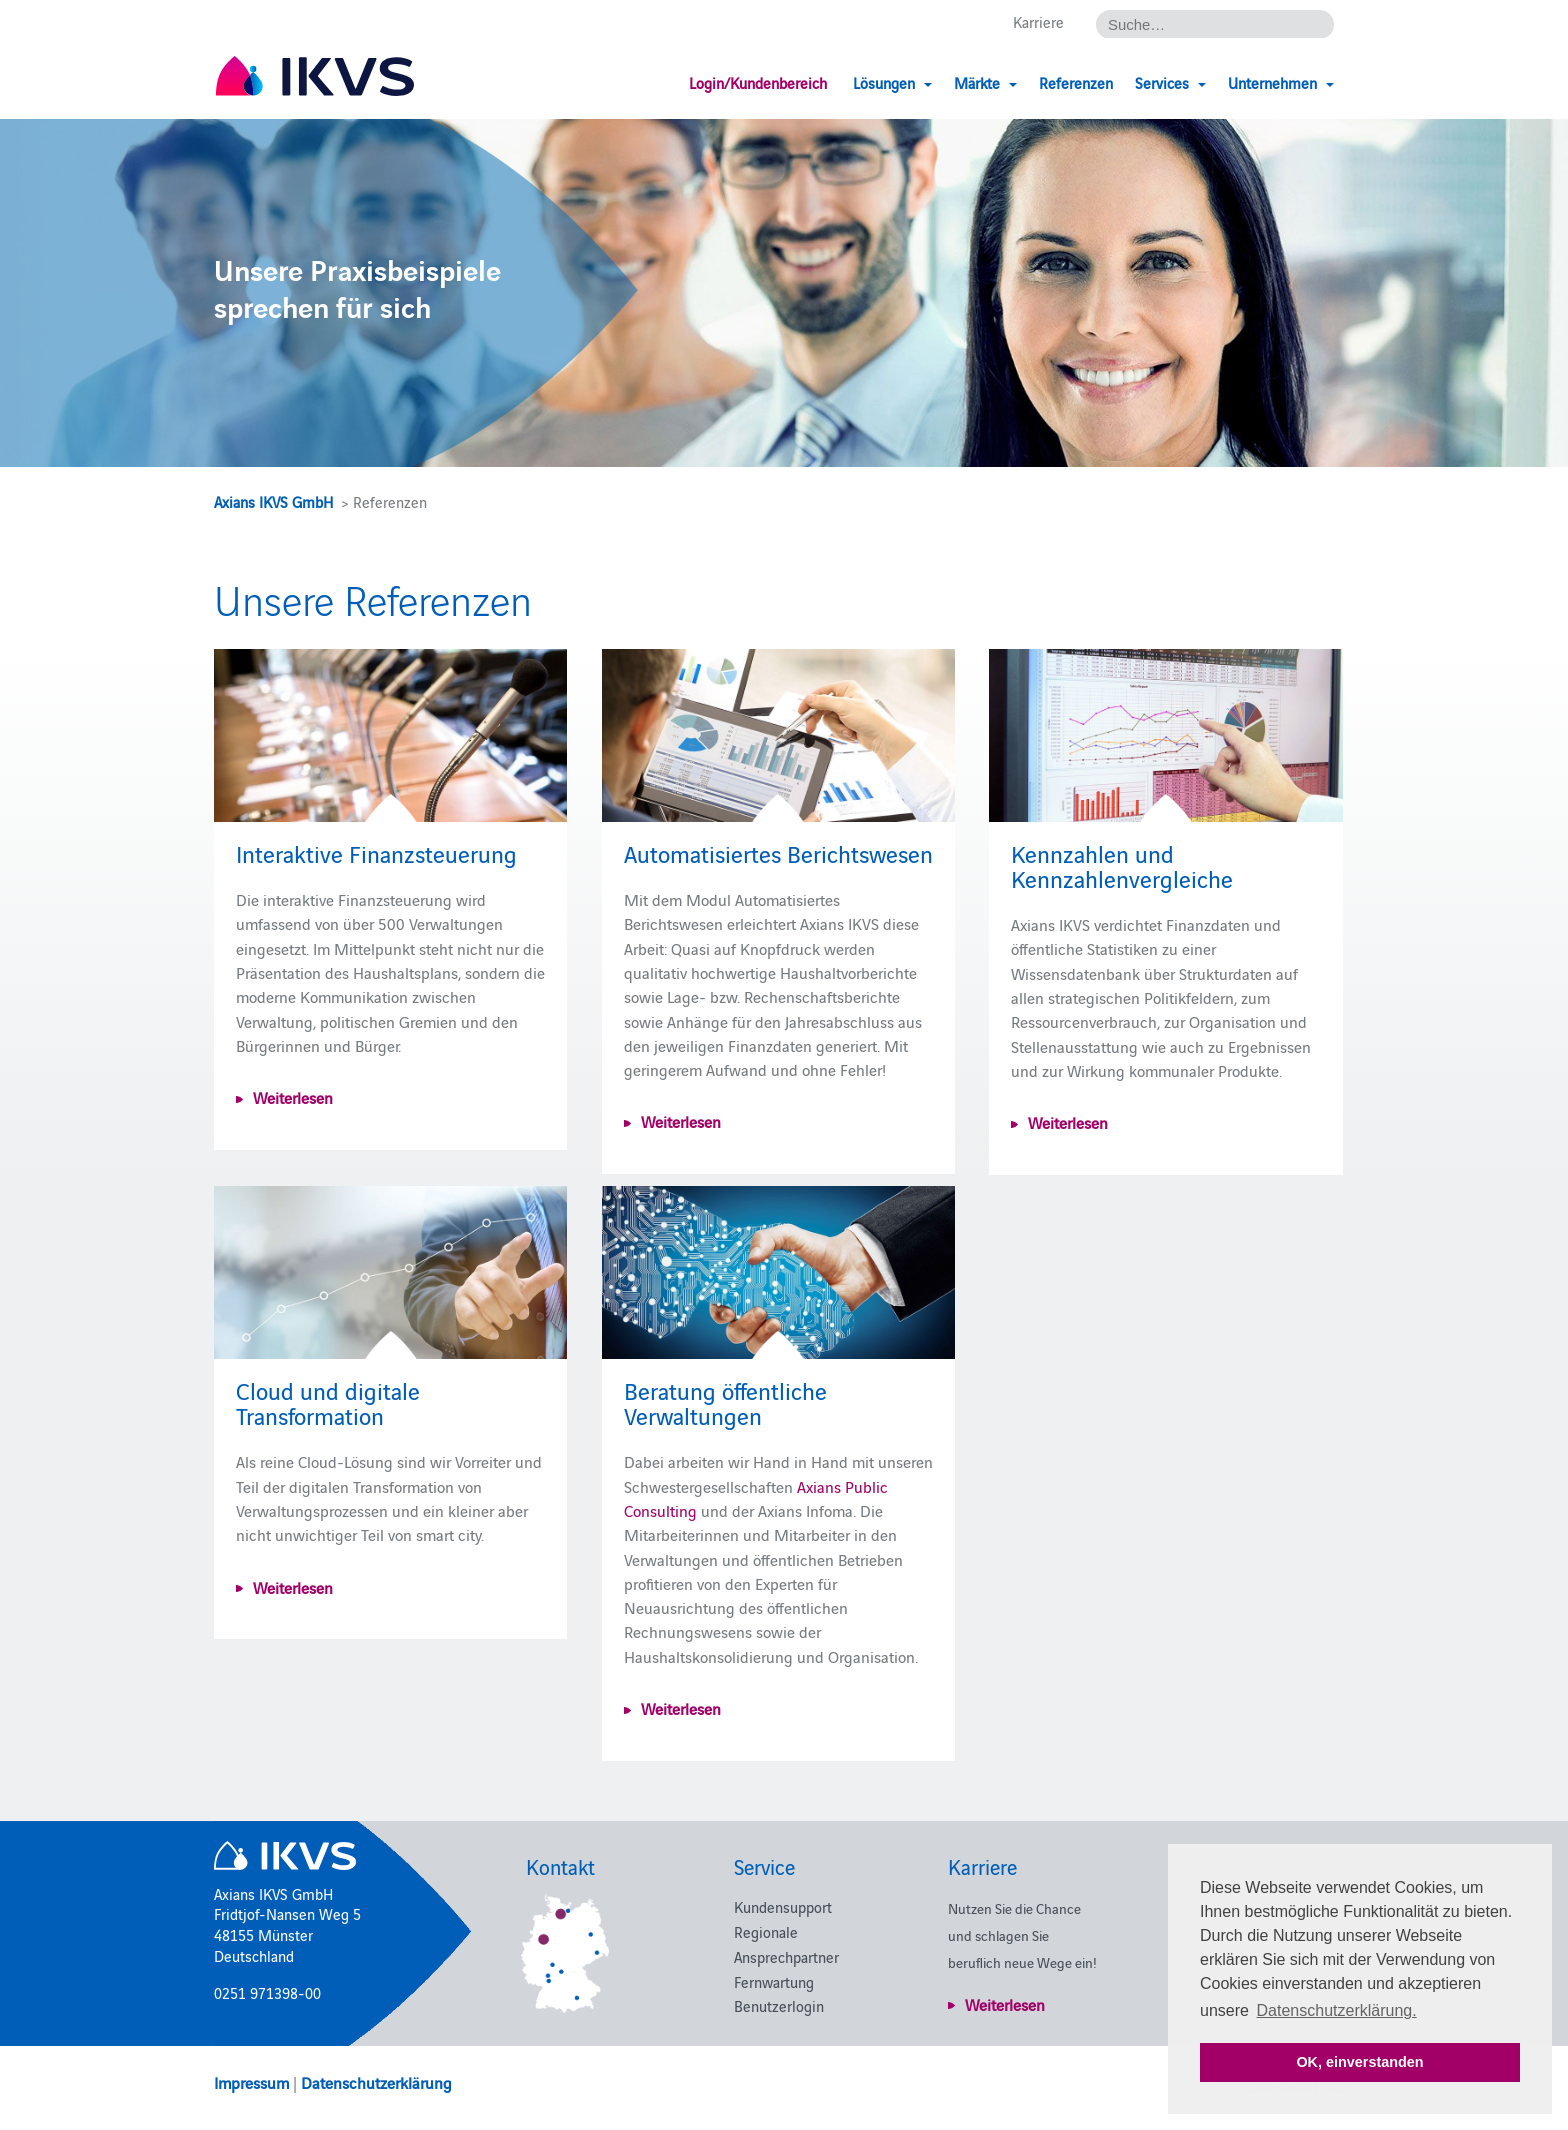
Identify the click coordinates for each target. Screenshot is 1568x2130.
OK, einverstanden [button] (1359, 2062)
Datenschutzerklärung (376, 2082)
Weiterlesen (293, 1097)
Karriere (1038, 21)
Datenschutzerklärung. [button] (1337, 2010)
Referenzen (1076, 82)
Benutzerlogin (779, 2005)
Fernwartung (774, 1981)
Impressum (251, 2082)
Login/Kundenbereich (758, 82)
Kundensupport (783, 1906)
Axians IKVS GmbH (273, 501)
